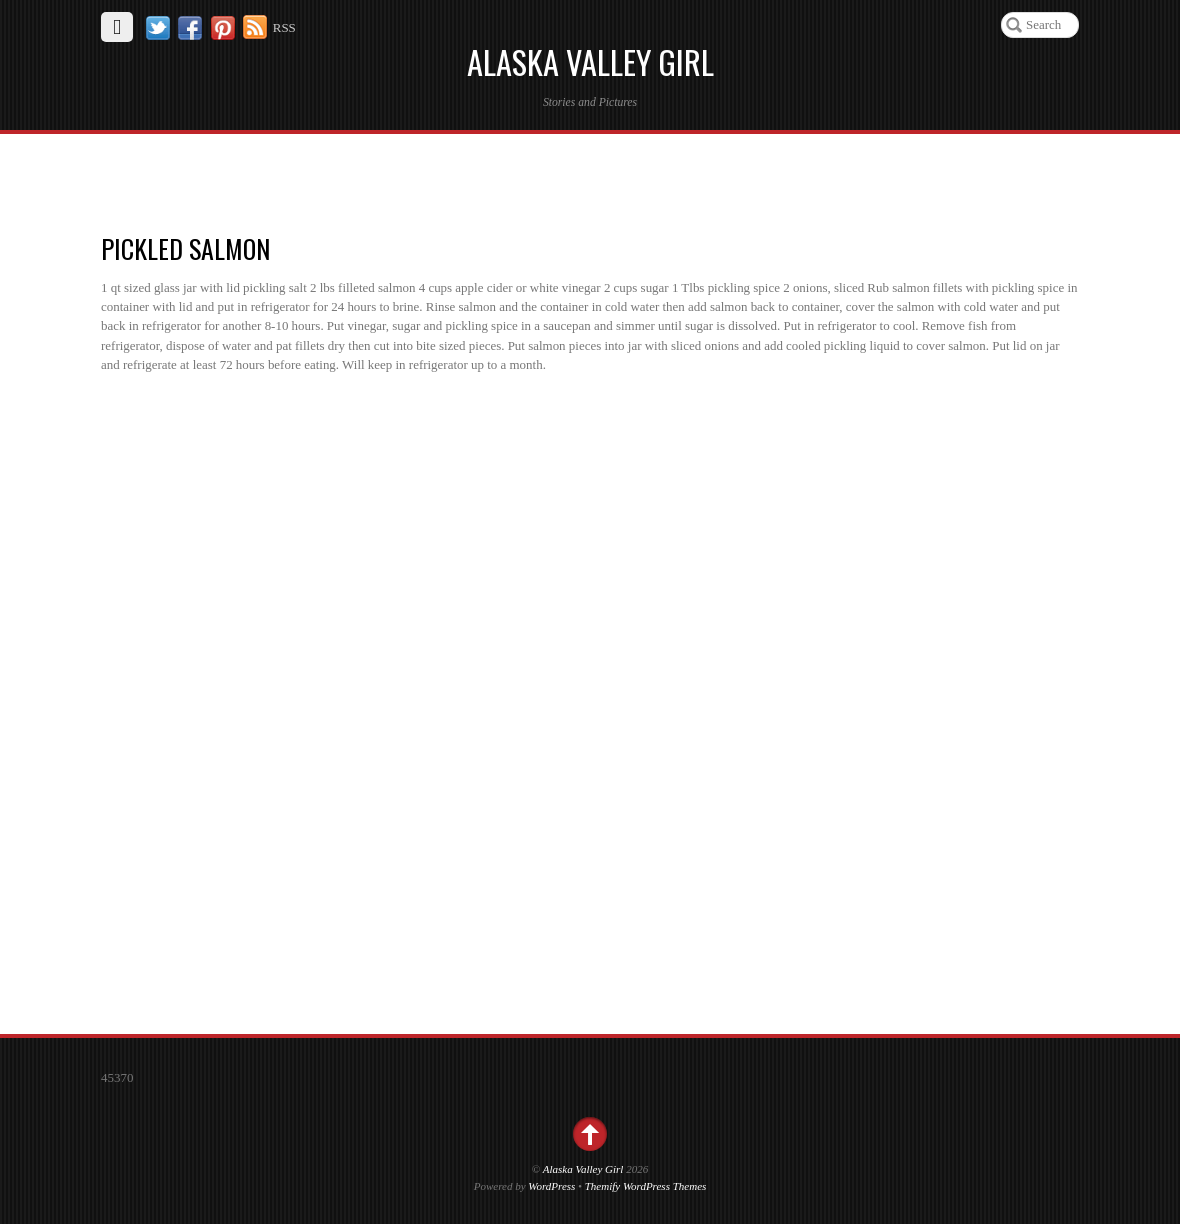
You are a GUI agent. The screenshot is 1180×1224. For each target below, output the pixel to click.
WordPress (551, 1186)
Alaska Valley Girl (583, 1169)
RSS (284, 27)
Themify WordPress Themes (646, 1186)
